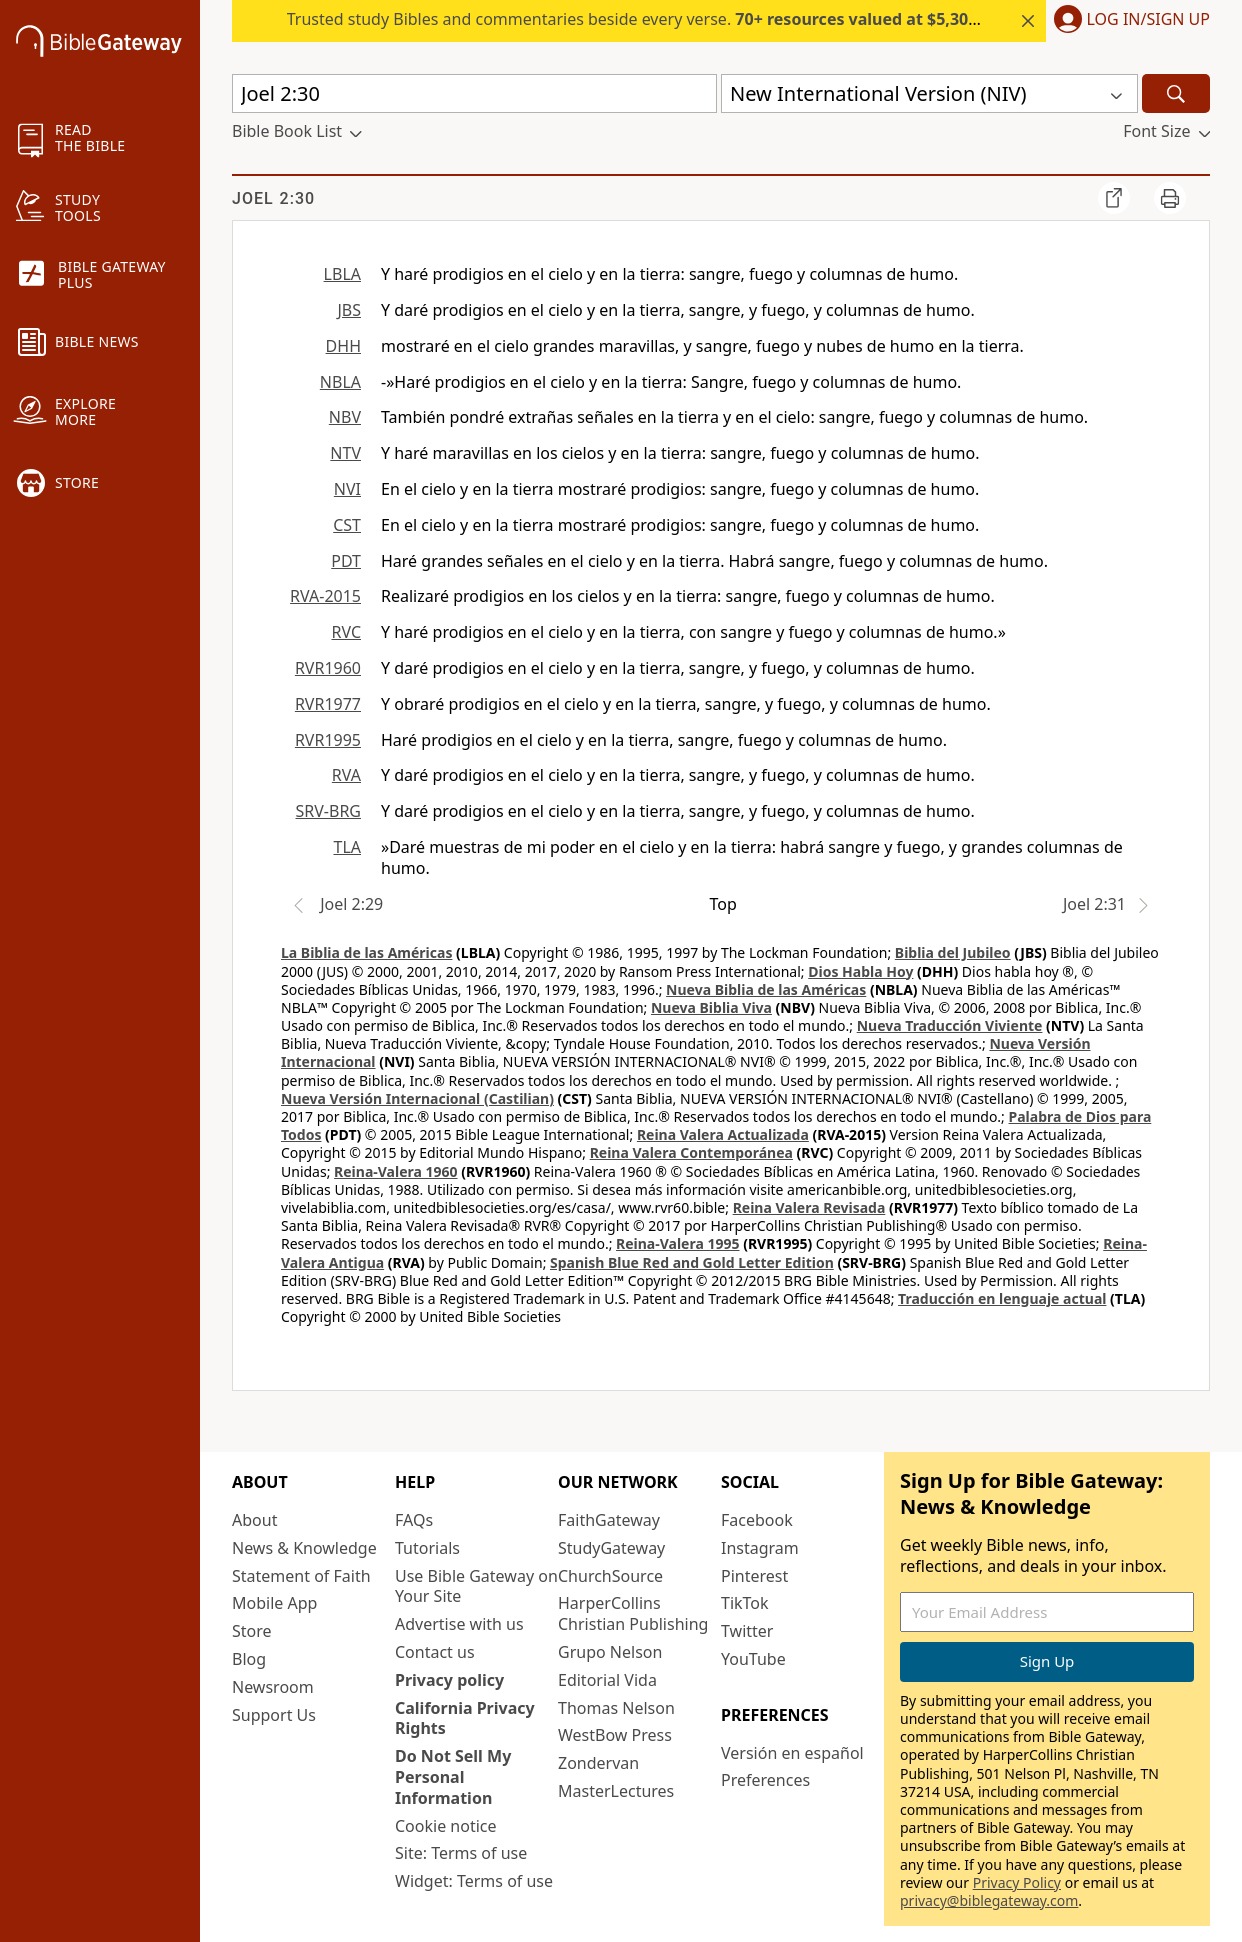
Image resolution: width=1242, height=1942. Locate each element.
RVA (346, 775)
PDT (346, 561)
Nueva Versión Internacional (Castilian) (417, 1098)
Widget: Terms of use (474, 1881)
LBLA (342, 274)
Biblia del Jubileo (953, 952)
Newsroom (273, 1687)
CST (347, 525)
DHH (343, 346)
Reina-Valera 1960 (395, 1171)
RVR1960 (328, 668)
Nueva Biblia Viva (711, 1007)
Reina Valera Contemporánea (691, 1152)
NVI (347, 489)
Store (252, 1631)
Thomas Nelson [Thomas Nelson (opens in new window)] (616, 1708)
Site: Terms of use (461, 1853)
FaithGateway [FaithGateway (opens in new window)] (609, 1520)
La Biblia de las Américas (366, 952)
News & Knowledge (304, 1548)
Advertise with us (459, 1624)
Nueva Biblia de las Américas (766, 989)
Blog (249, 1659)
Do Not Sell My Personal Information (453, 1777)
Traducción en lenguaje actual (1002, 1298)
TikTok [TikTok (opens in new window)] (745, 1603)
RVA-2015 (325, 596)
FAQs (414, 1520)
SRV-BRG (329, 811)
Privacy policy (449, 1680)
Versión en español (792, 1753)
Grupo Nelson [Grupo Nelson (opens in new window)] (610, 1652)
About (254, 1520)
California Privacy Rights (465, 1718)
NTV (345, 453)
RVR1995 (328, 740)
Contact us (435, 1652)
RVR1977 (328, 704)
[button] (1128, 21)
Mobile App (274, 1603)
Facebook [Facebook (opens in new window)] (757, 1520)
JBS (349, 310)
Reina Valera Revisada (809, 1207)
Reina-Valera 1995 (677, 1243)
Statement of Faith (301, 1576)
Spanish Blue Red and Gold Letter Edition (692, 1262)
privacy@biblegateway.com (989, 1900)
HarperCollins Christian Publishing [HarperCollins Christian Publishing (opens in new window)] (633, 1613)
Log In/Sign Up (1148, 20)
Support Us (274, 1715)
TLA (347, 847)
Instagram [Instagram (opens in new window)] (760, 1548)
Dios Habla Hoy (860, 971)
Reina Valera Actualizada (723, 1134)
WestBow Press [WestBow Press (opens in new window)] (615, 1735)
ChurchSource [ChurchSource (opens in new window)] (610, 1576)
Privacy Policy (1017, 1882)
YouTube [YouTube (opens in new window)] (753, 1659)
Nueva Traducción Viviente (950, 1025)
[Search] (1176, 93)
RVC (346, 632)
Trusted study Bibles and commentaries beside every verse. (757, 19)
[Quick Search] (474, 93)
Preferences (765, 1780)
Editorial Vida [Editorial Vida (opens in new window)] (607, 1680)
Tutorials (427, 1548)
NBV (345, 417)
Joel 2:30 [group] (273, 198)
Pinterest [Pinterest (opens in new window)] (754, 1576)
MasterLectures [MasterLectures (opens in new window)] (616, 1791)
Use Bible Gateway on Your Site (476, 1586)
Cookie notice (446, 1826)
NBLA (340, 382)
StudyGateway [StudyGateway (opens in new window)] (611, 1548)
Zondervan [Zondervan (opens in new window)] (598, 1763)
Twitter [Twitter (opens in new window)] (747, 1631)
